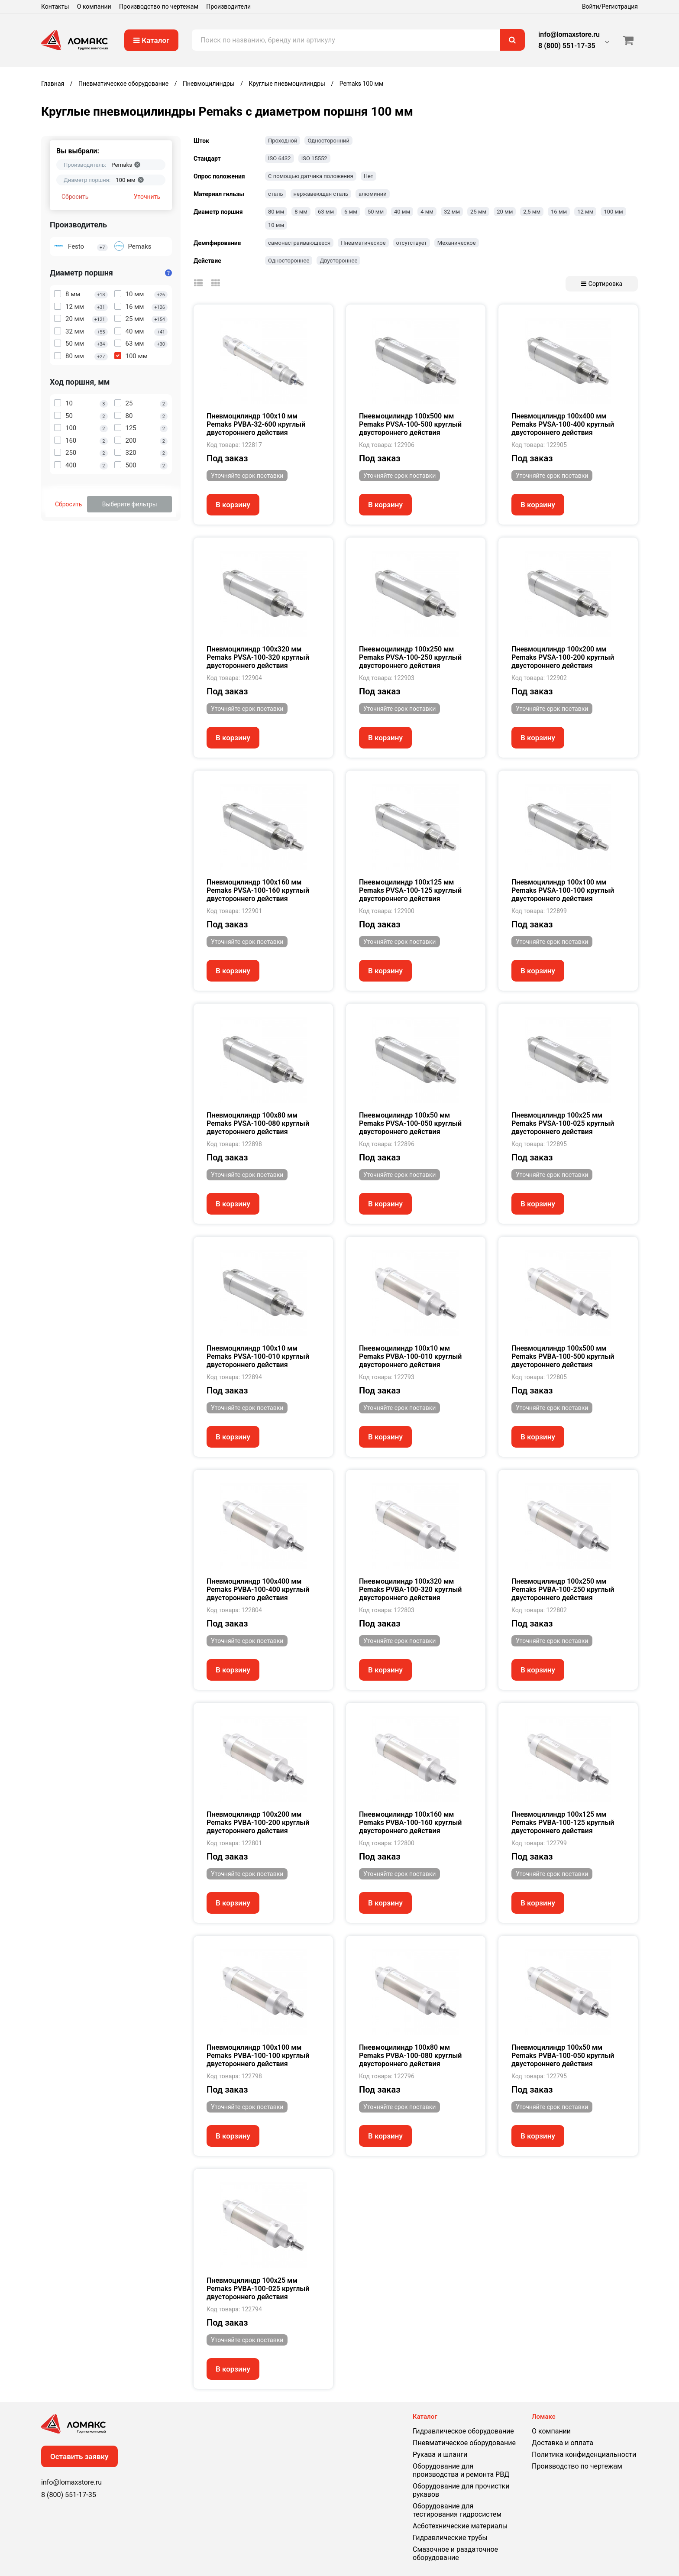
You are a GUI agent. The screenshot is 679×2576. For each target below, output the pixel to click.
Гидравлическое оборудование (463, 2431)
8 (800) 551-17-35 (566, 46)
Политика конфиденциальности (584, 2454)
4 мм (426, 211)
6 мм (350, 211)
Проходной (282, 140)
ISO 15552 (314, 158)
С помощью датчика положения (310, 176)
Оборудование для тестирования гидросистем (457, 2510)
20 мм (505, 211)
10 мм (276, 225)
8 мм (300, 211)
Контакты (55, 6)
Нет (368, 176)
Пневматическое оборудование (464, 2443)
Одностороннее (288, 260)
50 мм (376, 211)
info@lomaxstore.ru (569, 34)
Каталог (151, 40)
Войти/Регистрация (610, 6)
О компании (94, 6)
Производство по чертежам (158, 6)
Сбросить (74, 196)
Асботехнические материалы (460, 2526)
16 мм (559, 211)
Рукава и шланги (440, 2454)
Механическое (456, 243)
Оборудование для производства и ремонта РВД (461, 2470)
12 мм (585, 211)
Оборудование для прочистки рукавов (461, 2490)
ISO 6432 (279, 158)
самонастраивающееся (299, 243)
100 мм (613, 211)
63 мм (326, 211)
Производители (228, 6)
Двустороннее (338, 260)
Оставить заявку (79, 2456)
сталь (275, 194)
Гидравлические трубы (450, 2538)
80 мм (276, 211)
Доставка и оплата (562, 2443)
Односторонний (328, 140)
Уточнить (147, 196)
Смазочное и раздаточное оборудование (455, 2553)
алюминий (373, 194)
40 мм (402, 211)
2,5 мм (531, 211)
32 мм (452, 211)
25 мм (478, 211)
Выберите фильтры (129, 504)
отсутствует (411, 243)
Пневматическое (363, 243)
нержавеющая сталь (321, 194)
